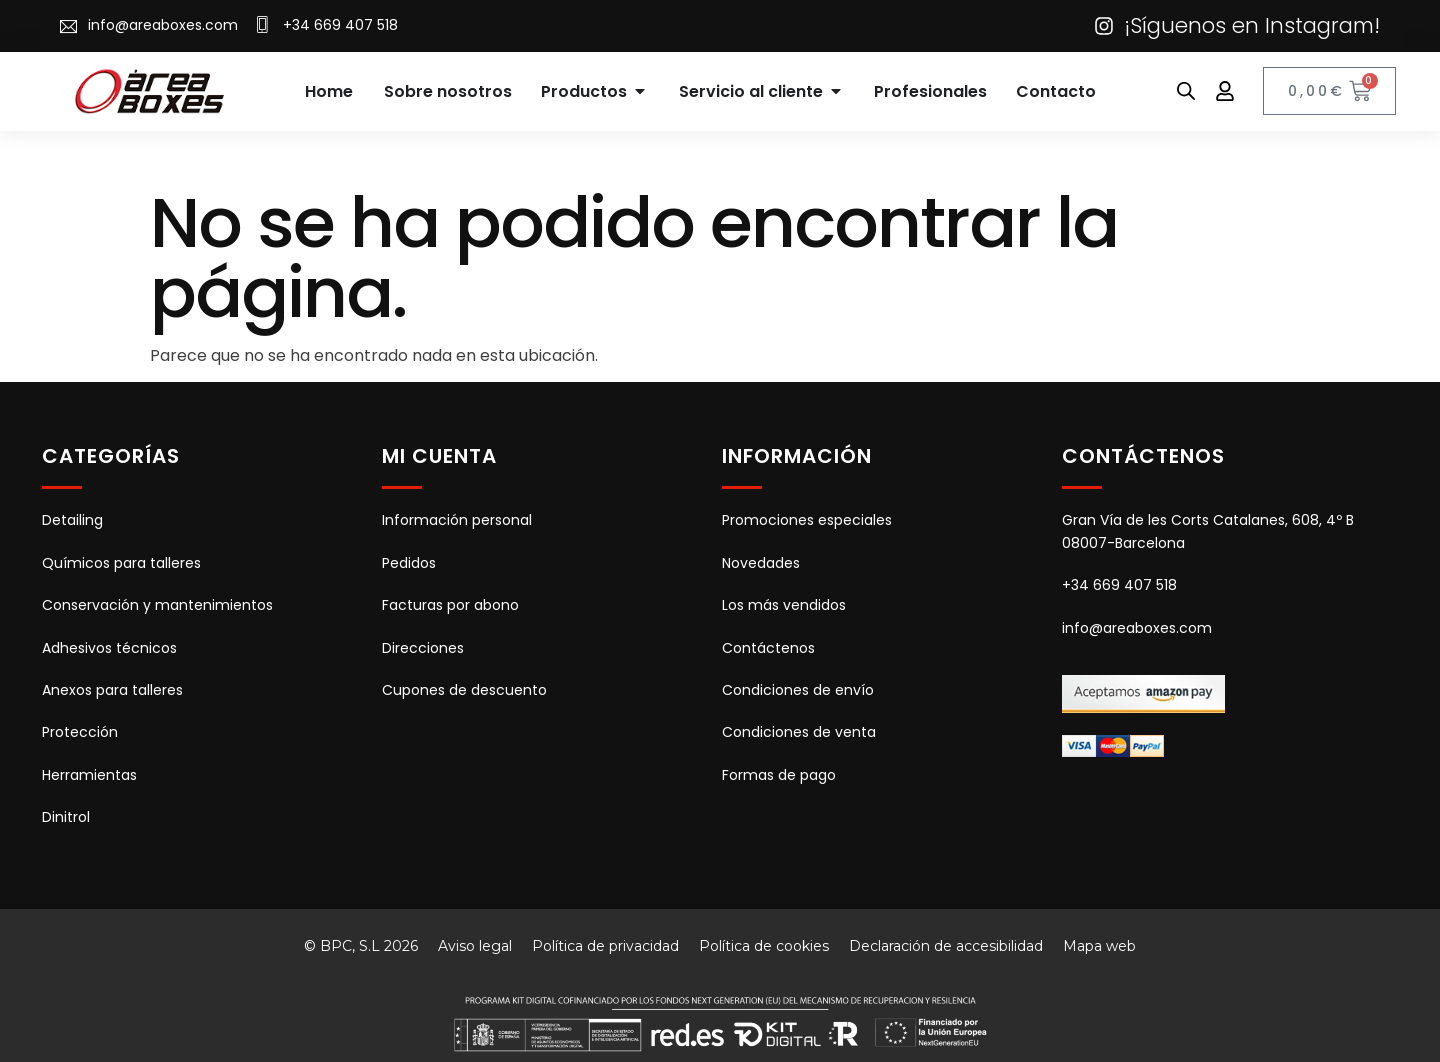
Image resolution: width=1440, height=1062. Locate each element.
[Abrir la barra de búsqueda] (1186, 91)
